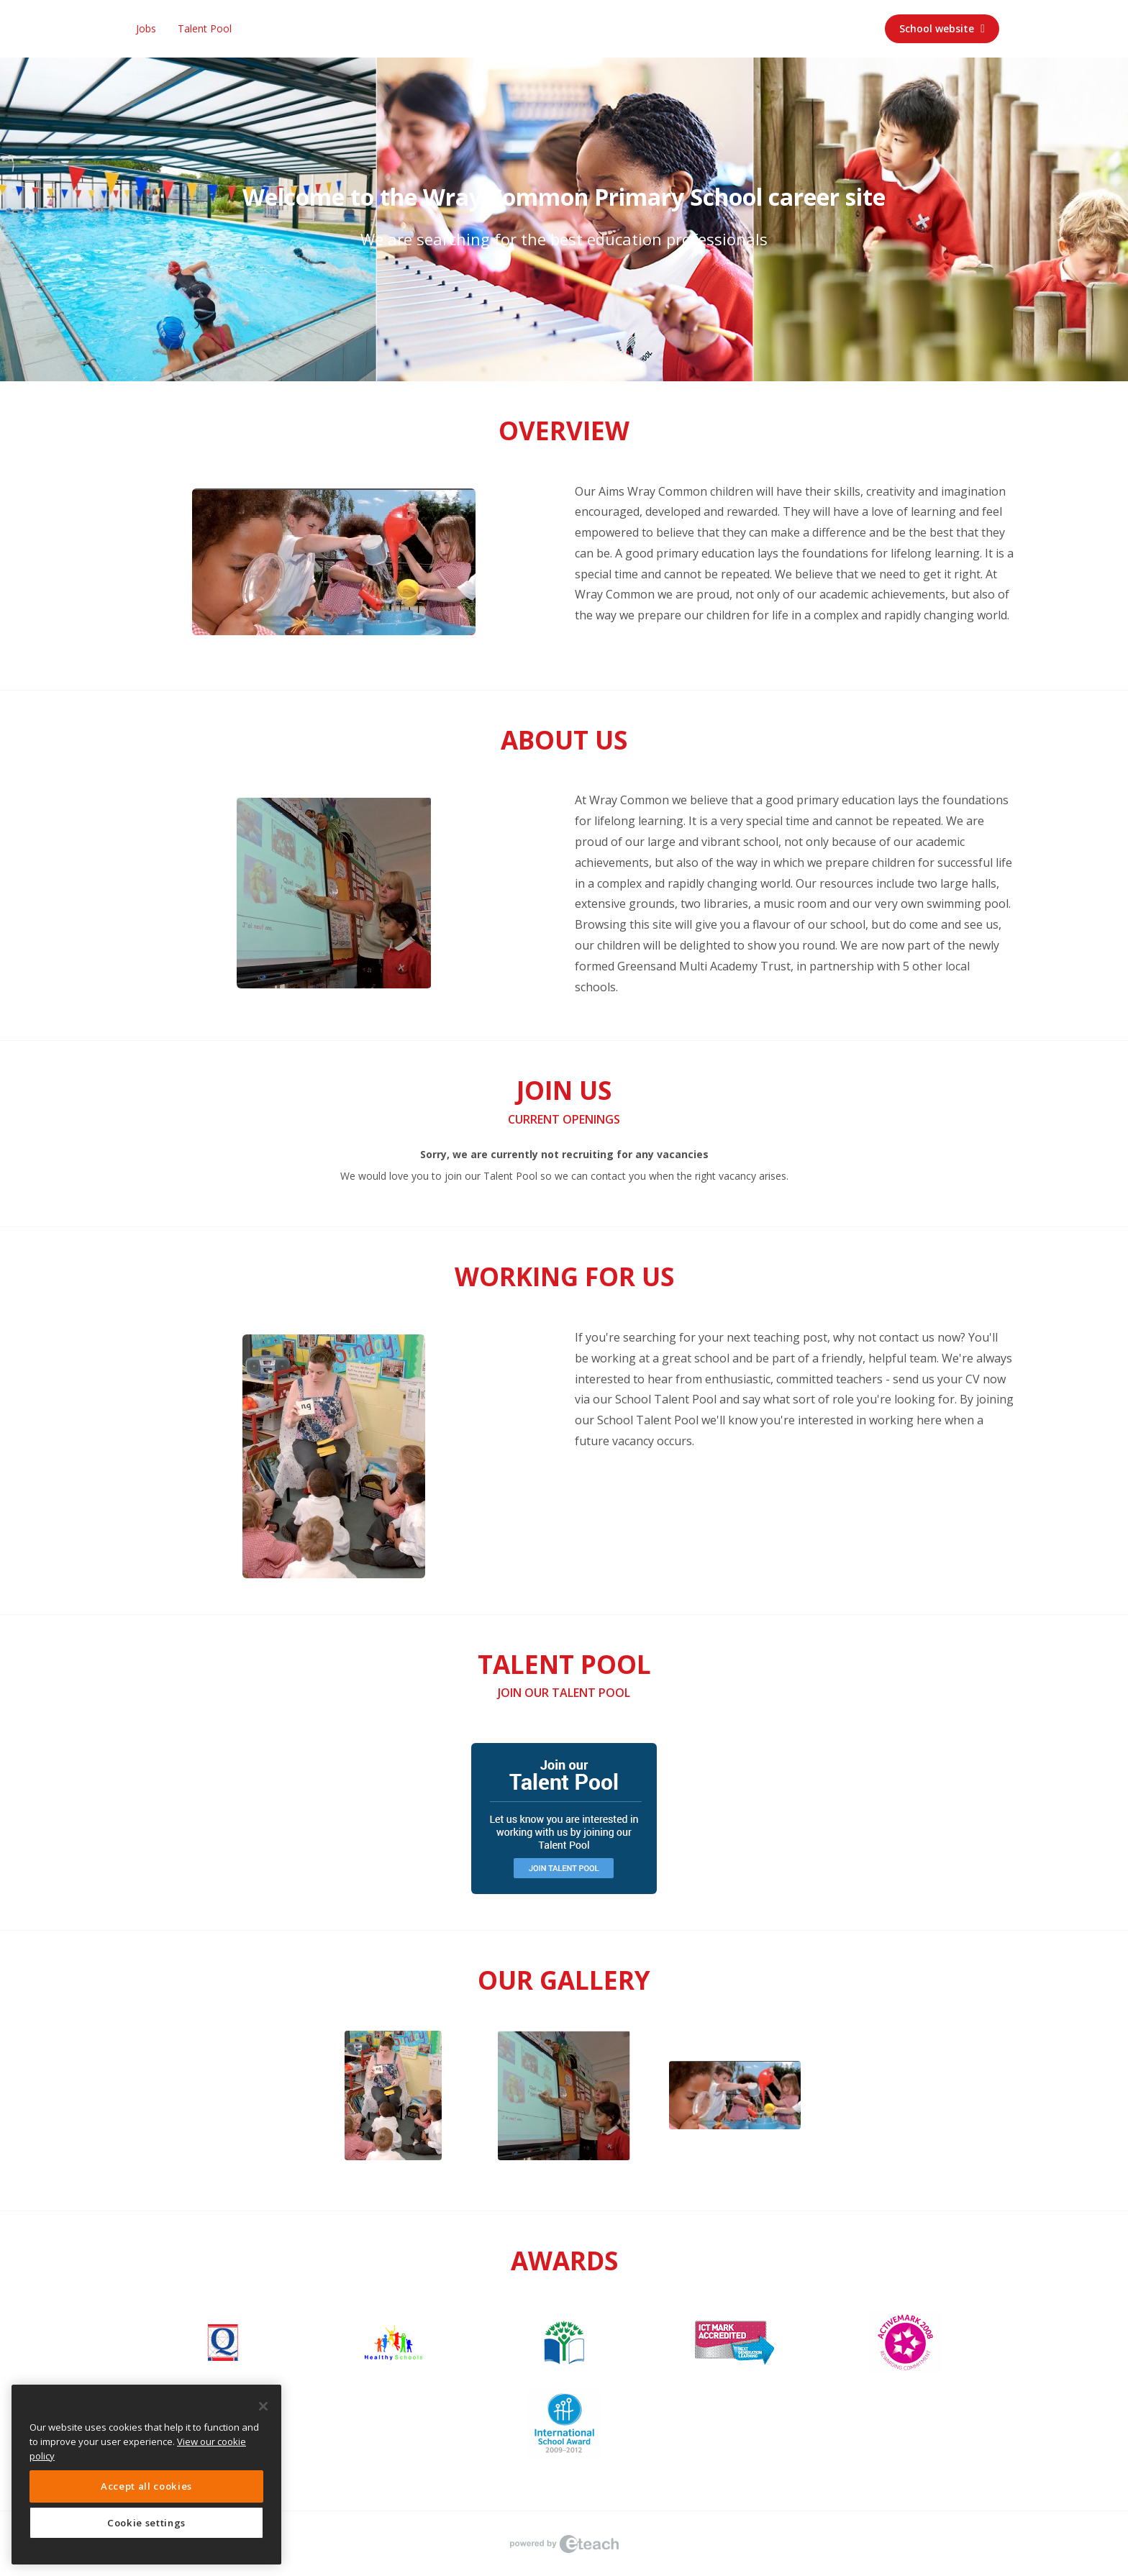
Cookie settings (146, 2522)
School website (942, 28)
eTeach (564, 2543)
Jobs (146, 28)
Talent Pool (205, 28)
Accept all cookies (146, 2486)
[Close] (263, 2406)
